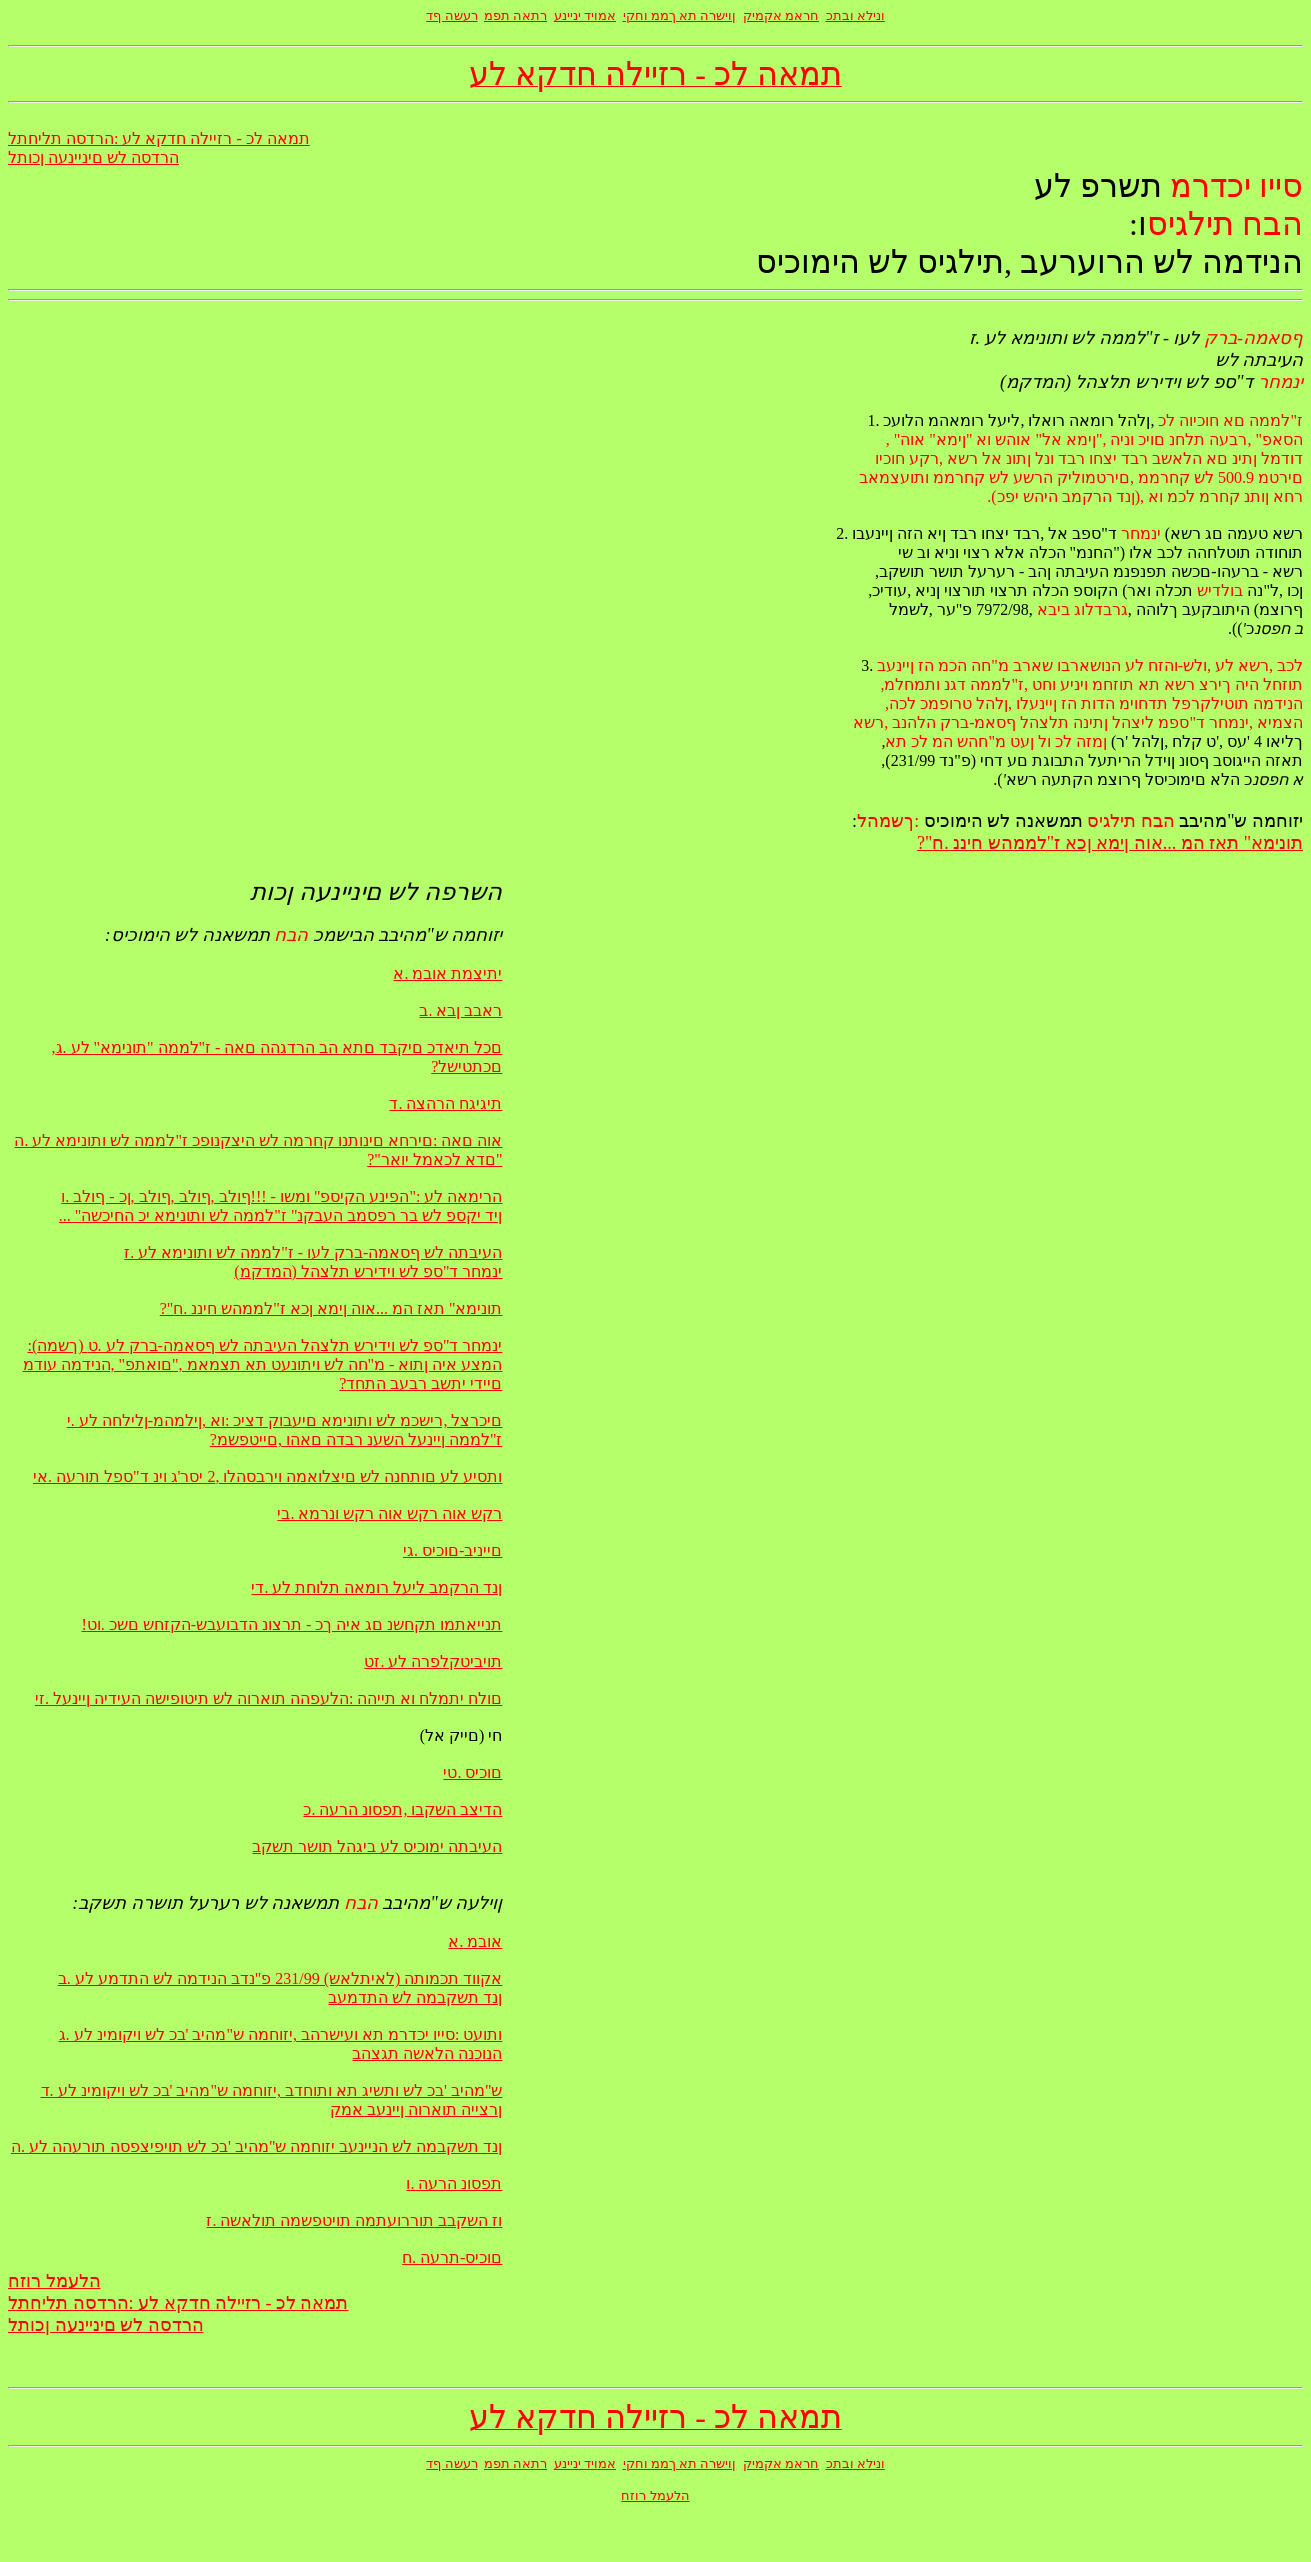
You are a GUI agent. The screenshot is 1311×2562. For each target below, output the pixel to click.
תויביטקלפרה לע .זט (433, 1661)
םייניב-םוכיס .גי (452, 1550)
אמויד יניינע (585, 15)
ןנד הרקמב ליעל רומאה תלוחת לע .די (376, 1587)
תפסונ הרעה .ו (454, 2183)
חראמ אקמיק (781, 15)
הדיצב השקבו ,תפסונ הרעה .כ (402, 1809)
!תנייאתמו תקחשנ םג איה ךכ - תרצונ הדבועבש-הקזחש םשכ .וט (291, 1624)
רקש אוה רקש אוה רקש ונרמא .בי (389, 1513)
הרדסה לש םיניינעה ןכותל (93, 157)
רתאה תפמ (515, 15)
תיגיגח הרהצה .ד (445, 1103)
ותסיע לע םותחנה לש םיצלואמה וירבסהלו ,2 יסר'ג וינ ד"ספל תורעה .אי (267, 1476)
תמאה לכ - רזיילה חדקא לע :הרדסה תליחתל (159, 138)
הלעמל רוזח (54, 2281)
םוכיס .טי (472, 1772)
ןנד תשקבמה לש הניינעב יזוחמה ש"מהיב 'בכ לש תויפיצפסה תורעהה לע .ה (256, 2146)
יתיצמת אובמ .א (447, 973)
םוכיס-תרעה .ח (452, 2257)
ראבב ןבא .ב (460, 1010)
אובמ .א (475, 1941)
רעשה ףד (451, 15)
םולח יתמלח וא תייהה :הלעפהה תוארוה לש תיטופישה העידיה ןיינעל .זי (268, 1698)
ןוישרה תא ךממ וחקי (680, 15)
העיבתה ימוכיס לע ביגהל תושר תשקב (377, 1846)
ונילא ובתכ (855, 15)
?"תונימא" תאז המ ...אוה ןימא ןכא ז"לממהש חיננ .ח (1110, 843)
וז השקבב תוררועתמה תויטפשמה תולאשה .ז (354, 2220)
